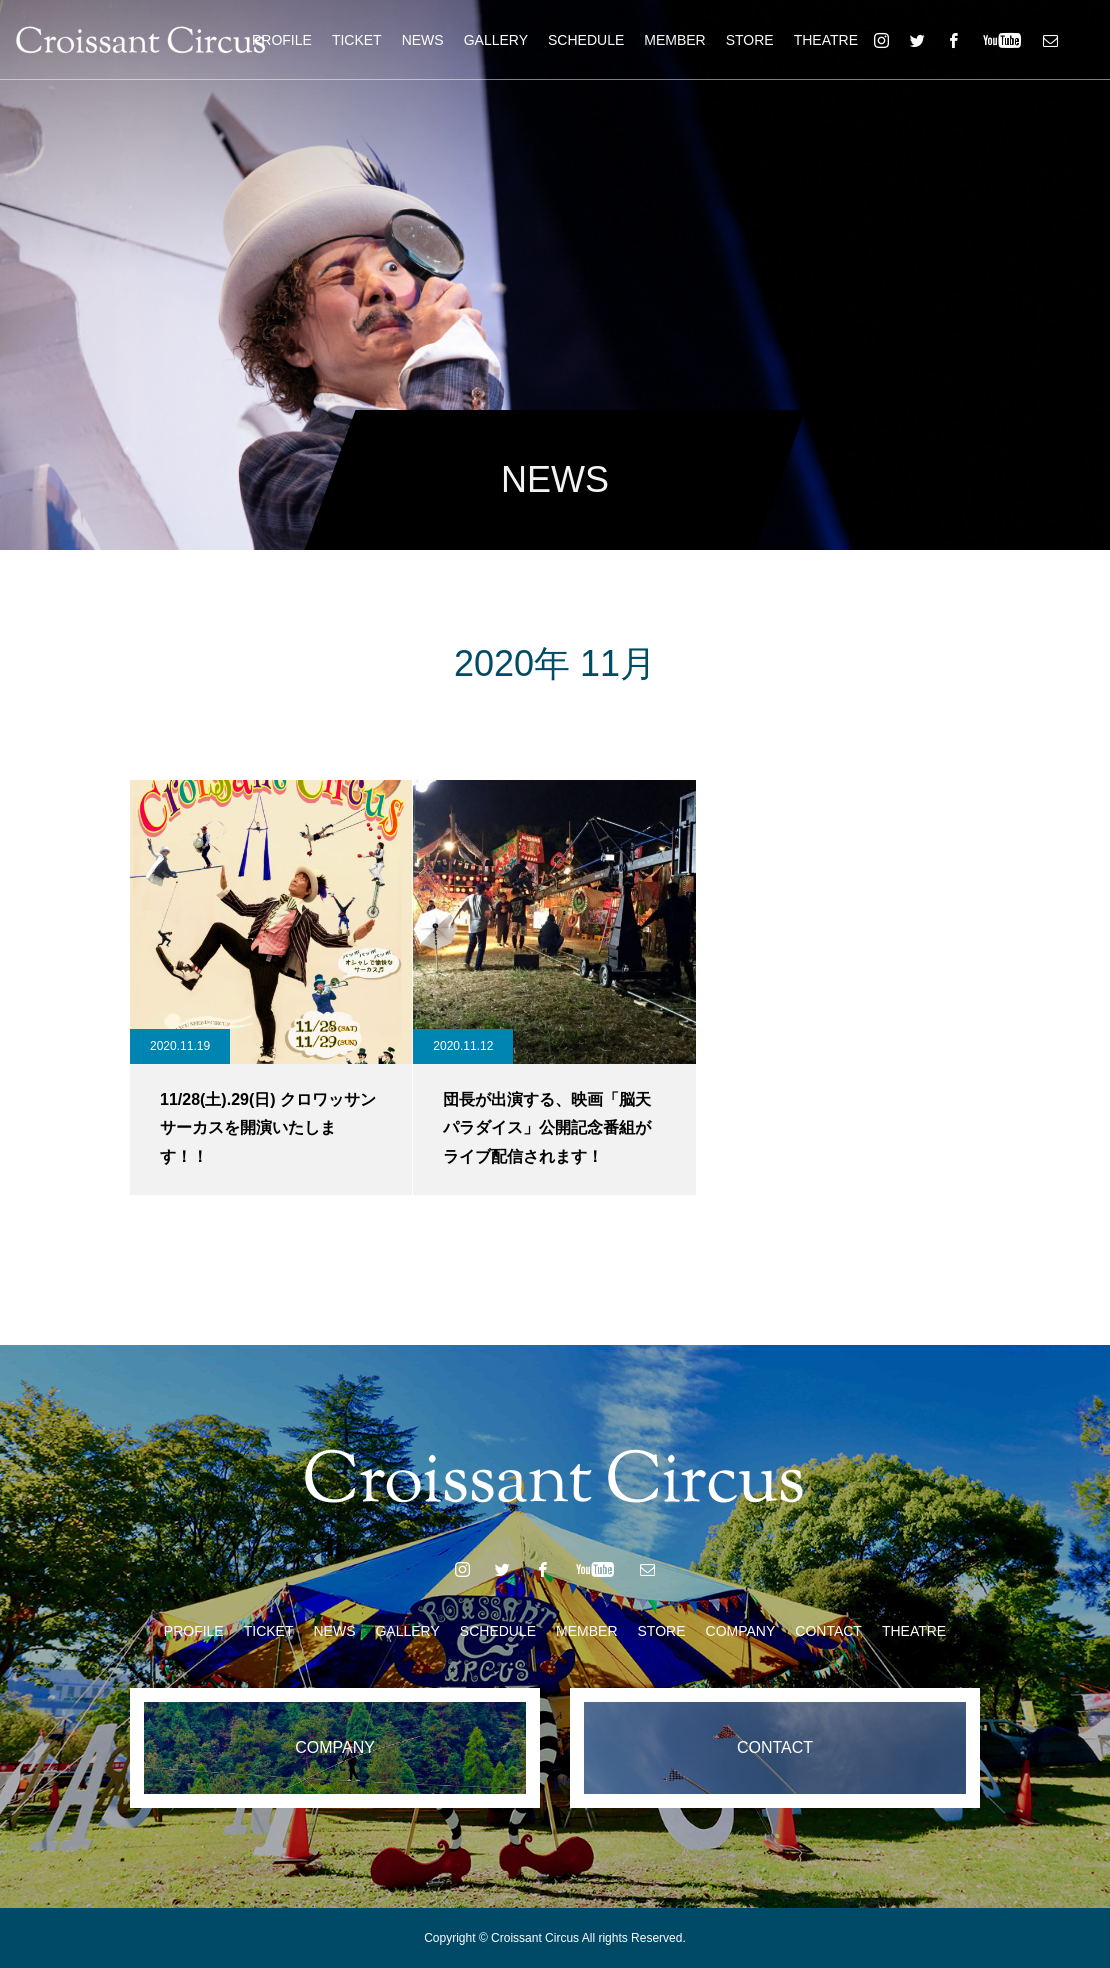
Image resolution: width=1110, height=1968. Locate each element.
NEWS (423, 40)
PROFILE (282, 40)
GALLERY (496, 40)
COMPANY (741, 1631)
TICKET (357, 40)
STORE (750, 40)
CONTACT (828, 1631)
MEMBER (674, 40)
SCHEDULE (586, 40)
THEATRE (826, 40)
